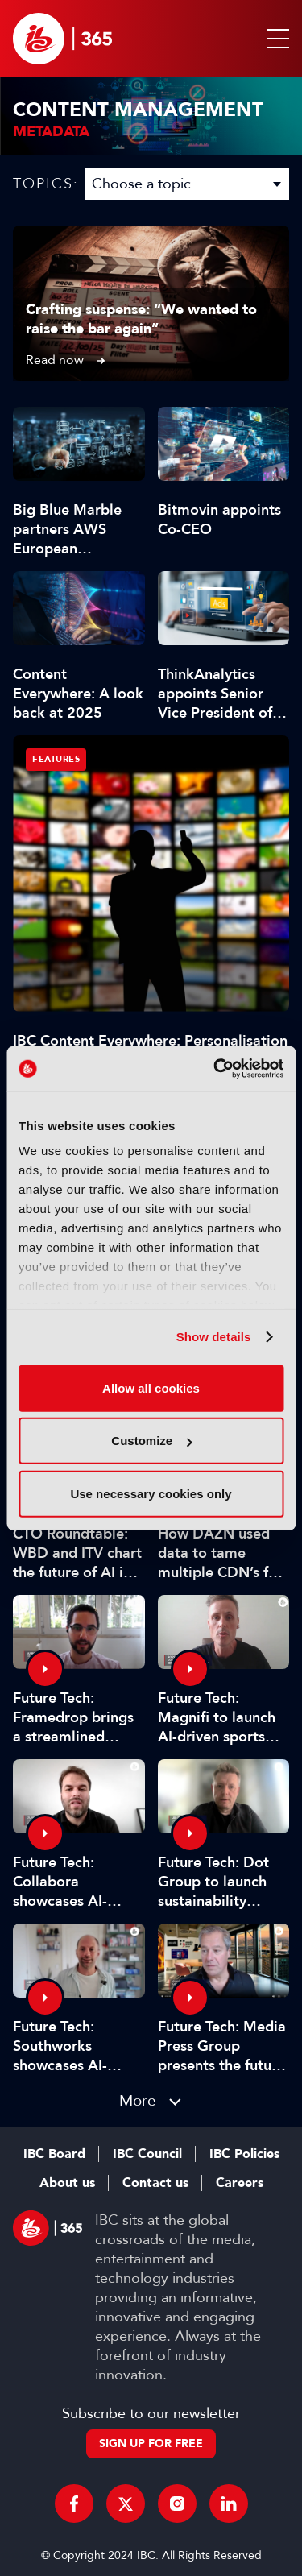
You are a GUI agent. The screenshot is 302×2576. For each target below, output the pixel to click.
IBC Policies (244, 2154)
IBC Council (147, 2154)
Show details (213, 1337)
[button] (274, 38)
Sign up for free (151, 2443)
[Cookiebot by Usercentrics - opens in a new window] (215, 1068)
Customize (151, 1440)
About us (67, 2183)
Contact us (155, 2183)
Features (56, 759)
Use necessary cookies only (150, 1493)
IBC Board (54, 2154)
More (137, 2100)
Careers (239, 2183)
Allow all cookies (151, 1387)
